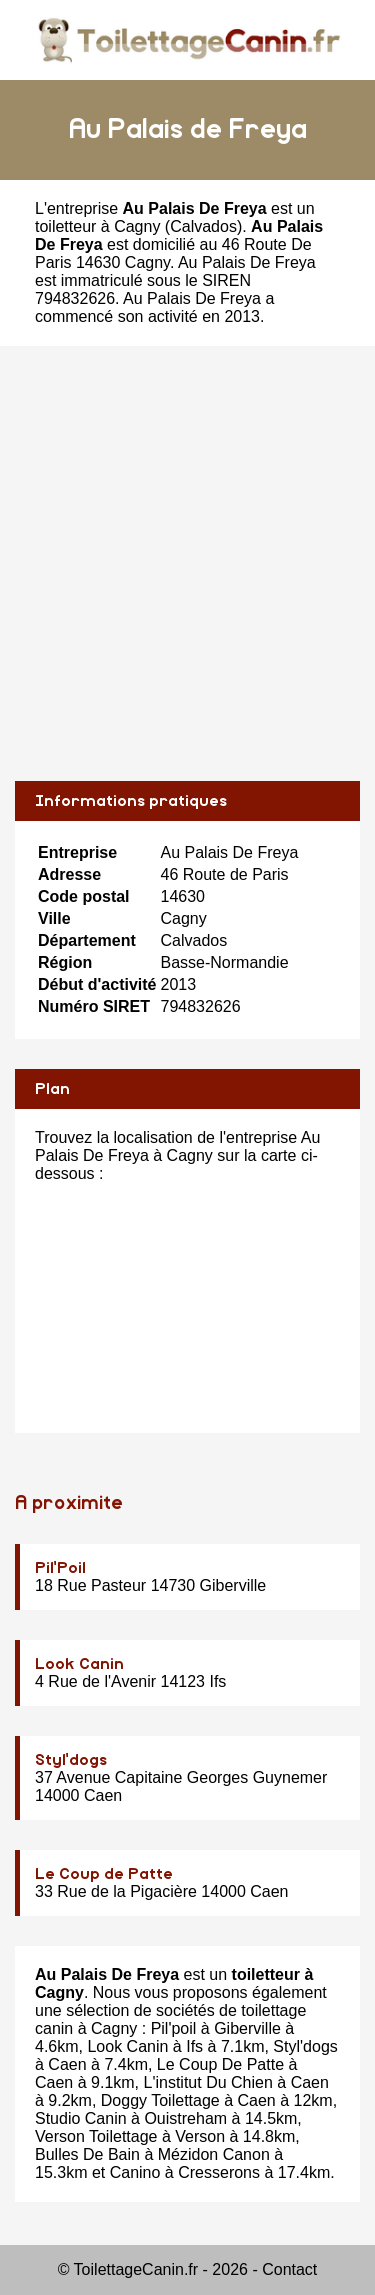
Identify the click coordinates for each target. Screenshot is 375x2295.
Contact (289, 2269)
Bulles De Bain (87, 2154)
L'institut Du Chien (208, 2082)
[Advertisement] (187, 563)
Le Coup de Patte (104, 1874)
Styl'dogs (71, 1760)
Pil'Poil (60, 1568)
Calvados (203, 226)
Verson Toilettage (96, 2136)
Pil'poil (174, 2028)
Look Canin (79, 1664)
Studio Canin (81, 2118)
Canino (135, 2172)
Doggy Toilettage (160, 2100)
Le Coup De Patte (220, 2064)
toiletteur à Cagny (97, 226)
